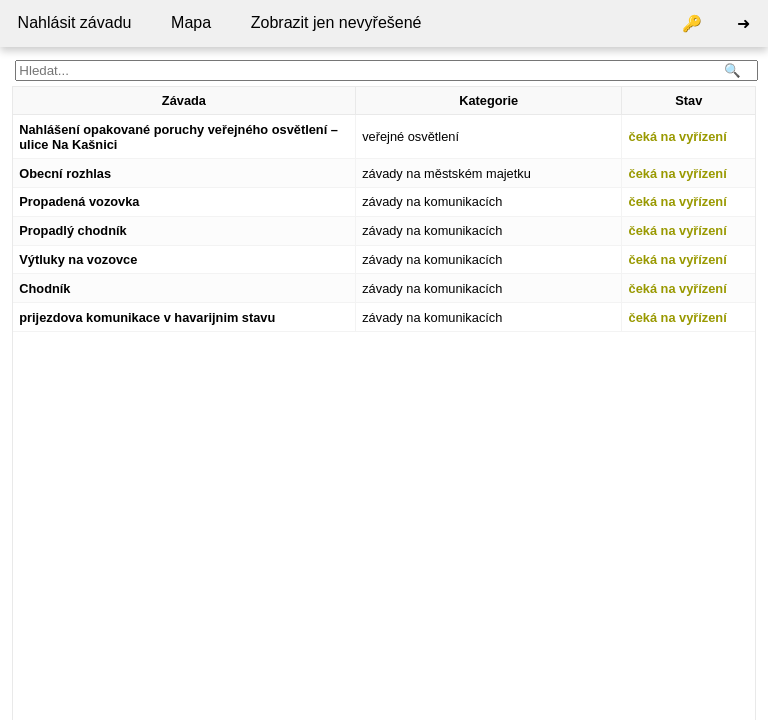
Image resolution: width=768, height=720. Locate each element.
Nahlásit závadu (75, 22)
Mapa (191, 22)
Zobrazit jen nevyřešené (336, 22)
